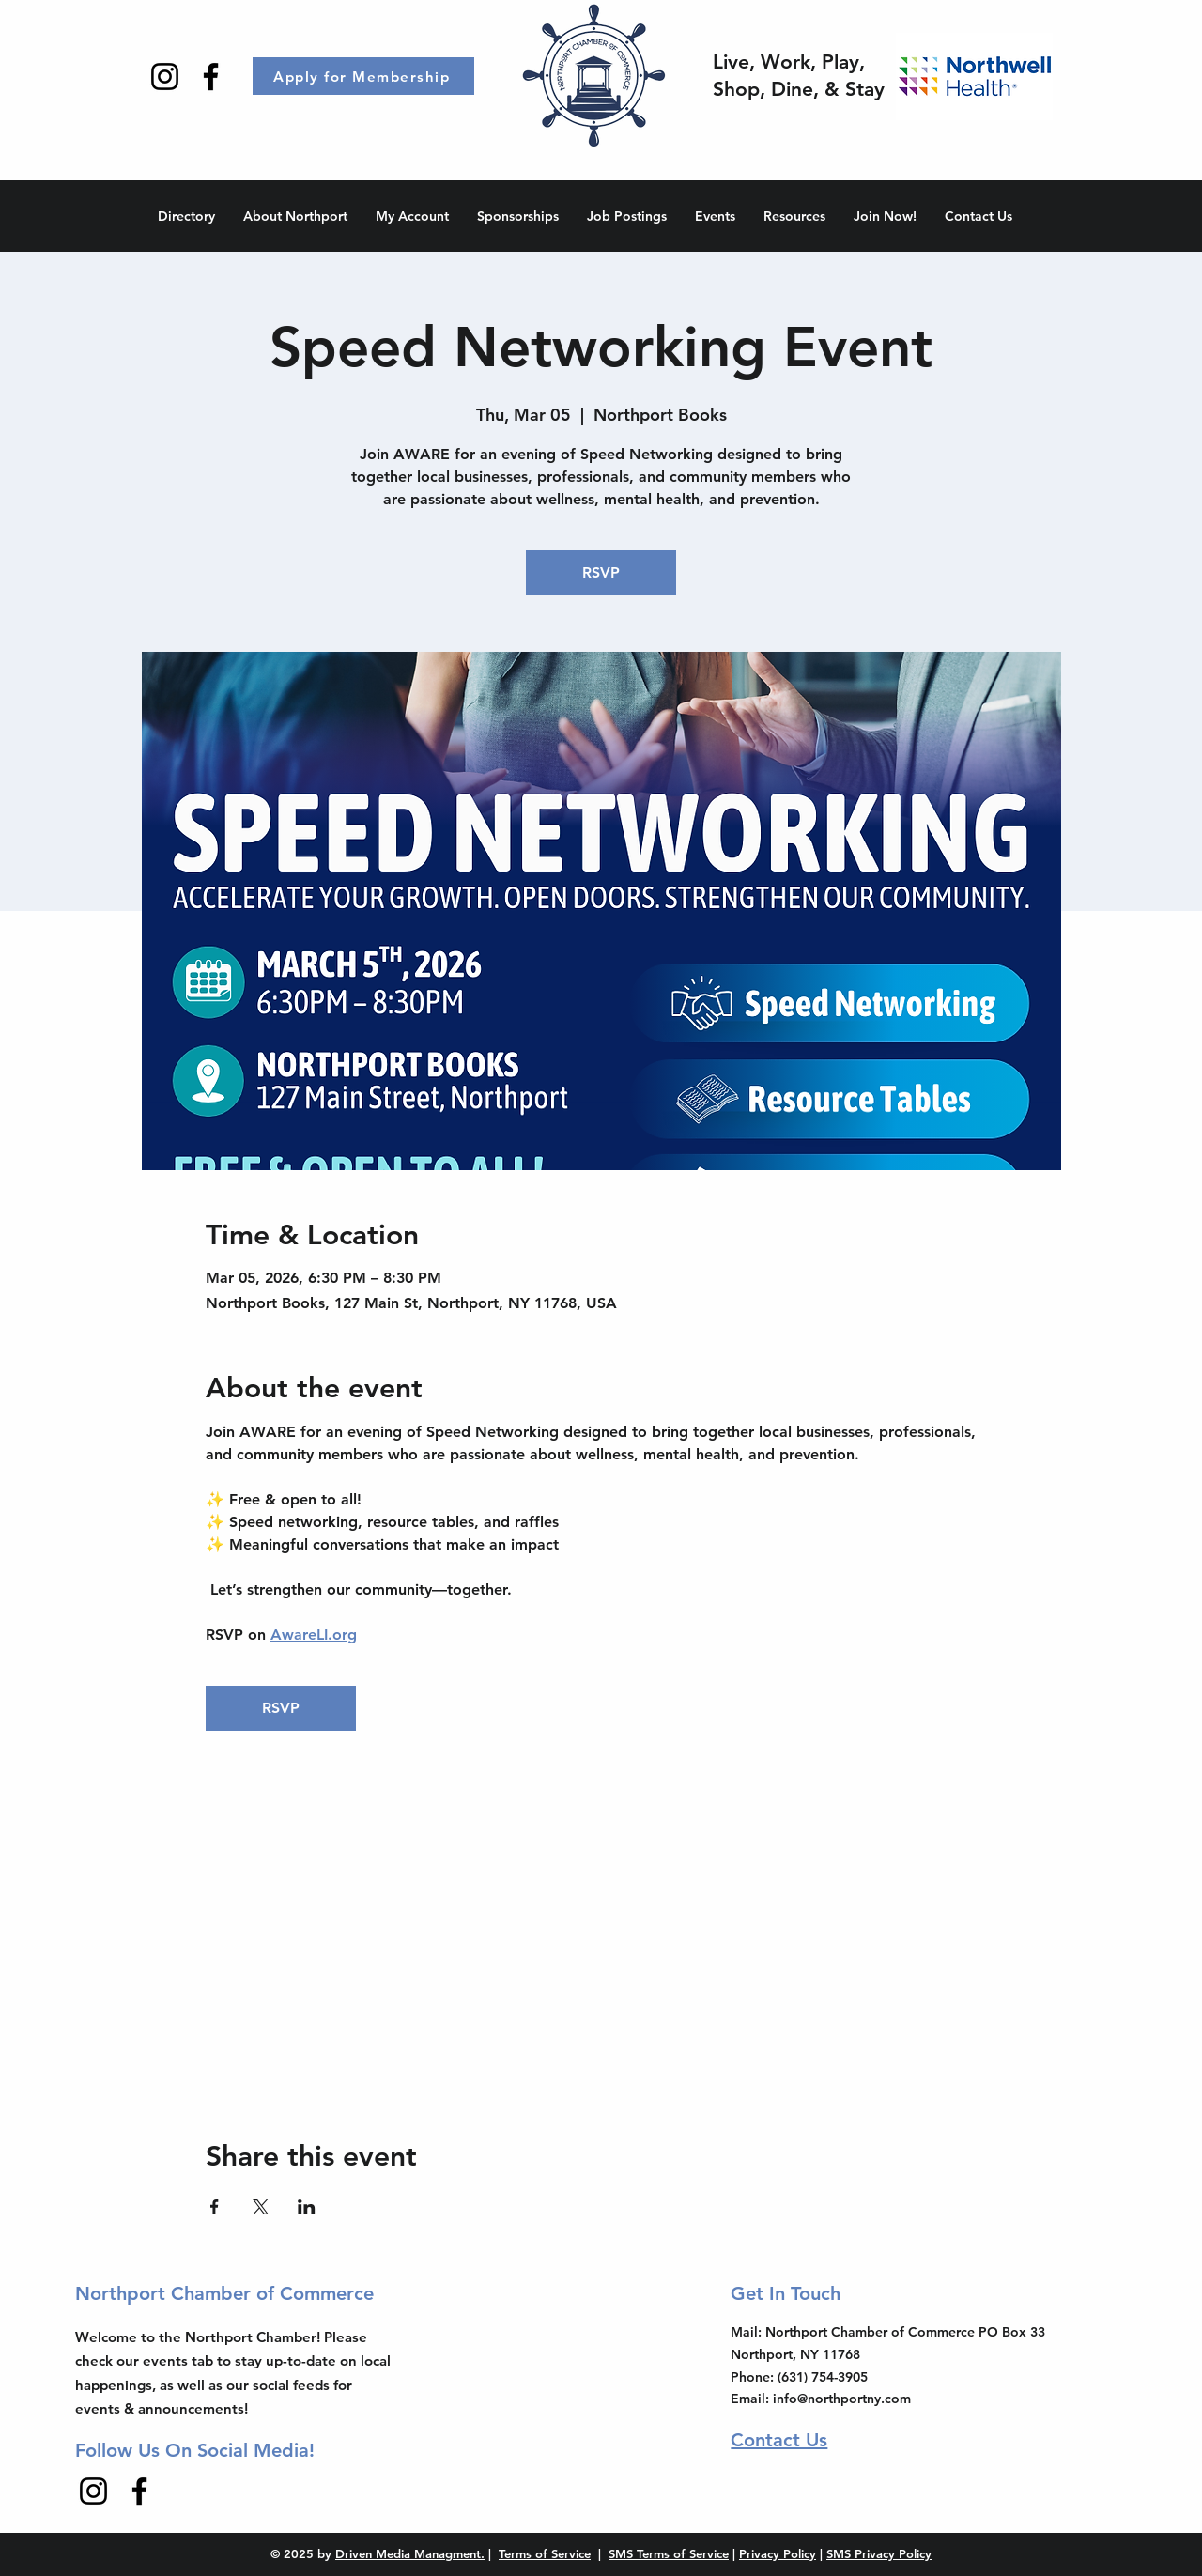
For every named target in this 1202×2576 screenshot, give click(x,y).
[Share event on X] (261, 2206)
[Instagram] (164, 76)
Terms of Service (545, 2553)
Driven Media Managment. (410, 2553)
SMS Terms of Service (669, 2553)
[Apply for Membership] (363, 76)
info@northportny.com (842, 2398)
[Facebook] (211, 76)
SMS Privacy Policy (879, 2553)
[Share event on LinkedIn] (307, 2206)
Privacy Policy (777, 2553)
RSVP (601, 572)
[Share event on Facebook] (214, 2206)
